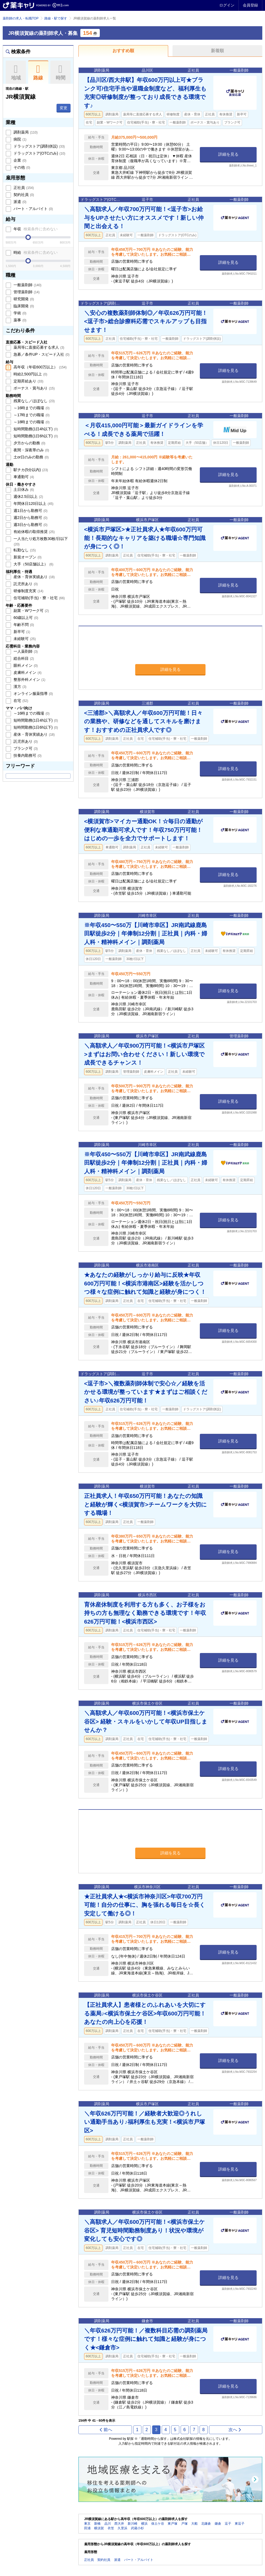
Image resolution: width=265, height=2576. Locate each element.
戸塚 (184, 2523)
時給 (35, 252)
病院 (19, 139)
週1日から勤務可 (29, 510)
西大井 (119, 2523)
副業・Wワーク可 (30, 610)
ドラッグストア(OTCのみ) (38, 153)
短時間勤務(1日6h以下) (35, 436)
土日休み (23, 489)
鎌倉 (218, 2523)
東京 (87, 2523)
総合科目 (23, 658)
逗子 (228, 2523)
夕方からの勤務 (28, 443)
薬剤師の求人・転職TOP (20, 18)
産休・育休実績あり (33, 577)
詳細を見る (228, 154)
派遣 (19, 201)
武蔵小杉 (137, 2528)
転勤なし (24, 550)
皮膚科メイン (27, 672)
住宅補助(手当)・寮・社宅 (38, 598)
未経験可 (24, 638)
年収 (35, 229)
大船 (194, 2523)
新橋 (97, 2523)
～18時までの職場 (30, 422)
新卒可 (21, 631)
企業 (19, 160)
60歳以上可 (25, 617)
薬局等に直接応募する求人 (38, 347)
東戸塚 (172, 2523)
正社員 (23, 187)
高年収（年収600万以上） (39, 367)
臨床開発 (23, 306)
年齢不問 (23, 624)
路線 (38, 72)
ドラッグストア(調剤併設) (38, 146)
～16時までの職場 (30, 408)
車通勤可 (23, 477)
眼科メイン (25, 665)
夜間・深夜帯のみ (30, 450)
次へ (235, 2429)
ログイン (226, 5)
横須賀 (99, 2528)
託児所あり (25, 584)
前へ (105, 2429)
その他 (21, 167)
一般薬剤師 (26, 285)
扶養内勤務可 (27, 755)
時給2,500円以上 (29, 374)
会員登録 (250, 5)
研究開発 (23, 299)
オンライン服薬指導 (32, 693)
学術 (19, 313)
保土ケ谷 (157, 2523)
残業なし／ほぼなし (33, 401)
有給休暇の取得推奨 (33, 531)
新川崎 (132, 2523)
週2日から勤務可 (29, 517)
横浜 (144, 2523)
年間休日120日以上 (33, 503)
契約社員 (23, 194)
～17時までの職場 (30, 415)
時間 (60, 72)
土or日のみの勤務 (30, 457)
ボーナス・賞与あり (33, 388)
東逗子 (239, 2523)
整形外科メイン (28, 679)
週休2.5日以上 (27, 496)
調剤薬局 (25, 132)
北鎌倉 (206, 2523)
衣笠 (111, 2528)
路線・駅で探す (55, 18)
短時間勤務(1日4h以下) (35, 429)
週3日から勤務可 (29, 524)
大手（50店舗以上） (32, 564)
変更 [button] (63, 108)
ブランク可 (25, 748)
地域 (15, 72)
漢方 (19, 686)
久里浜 (122, 2528)
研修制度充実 (27, 591)
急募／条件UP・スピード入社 (40, 354)
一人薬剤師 (25, 651)
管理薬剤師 (25, 292)
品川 (107, 2523)
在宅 (20, 700)
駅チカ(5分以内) (30, 470)
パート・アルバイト (32, 208)
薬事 (19, 320)
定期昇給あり (27, 381)
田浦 (87, 2528)
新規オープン (27, 557)
